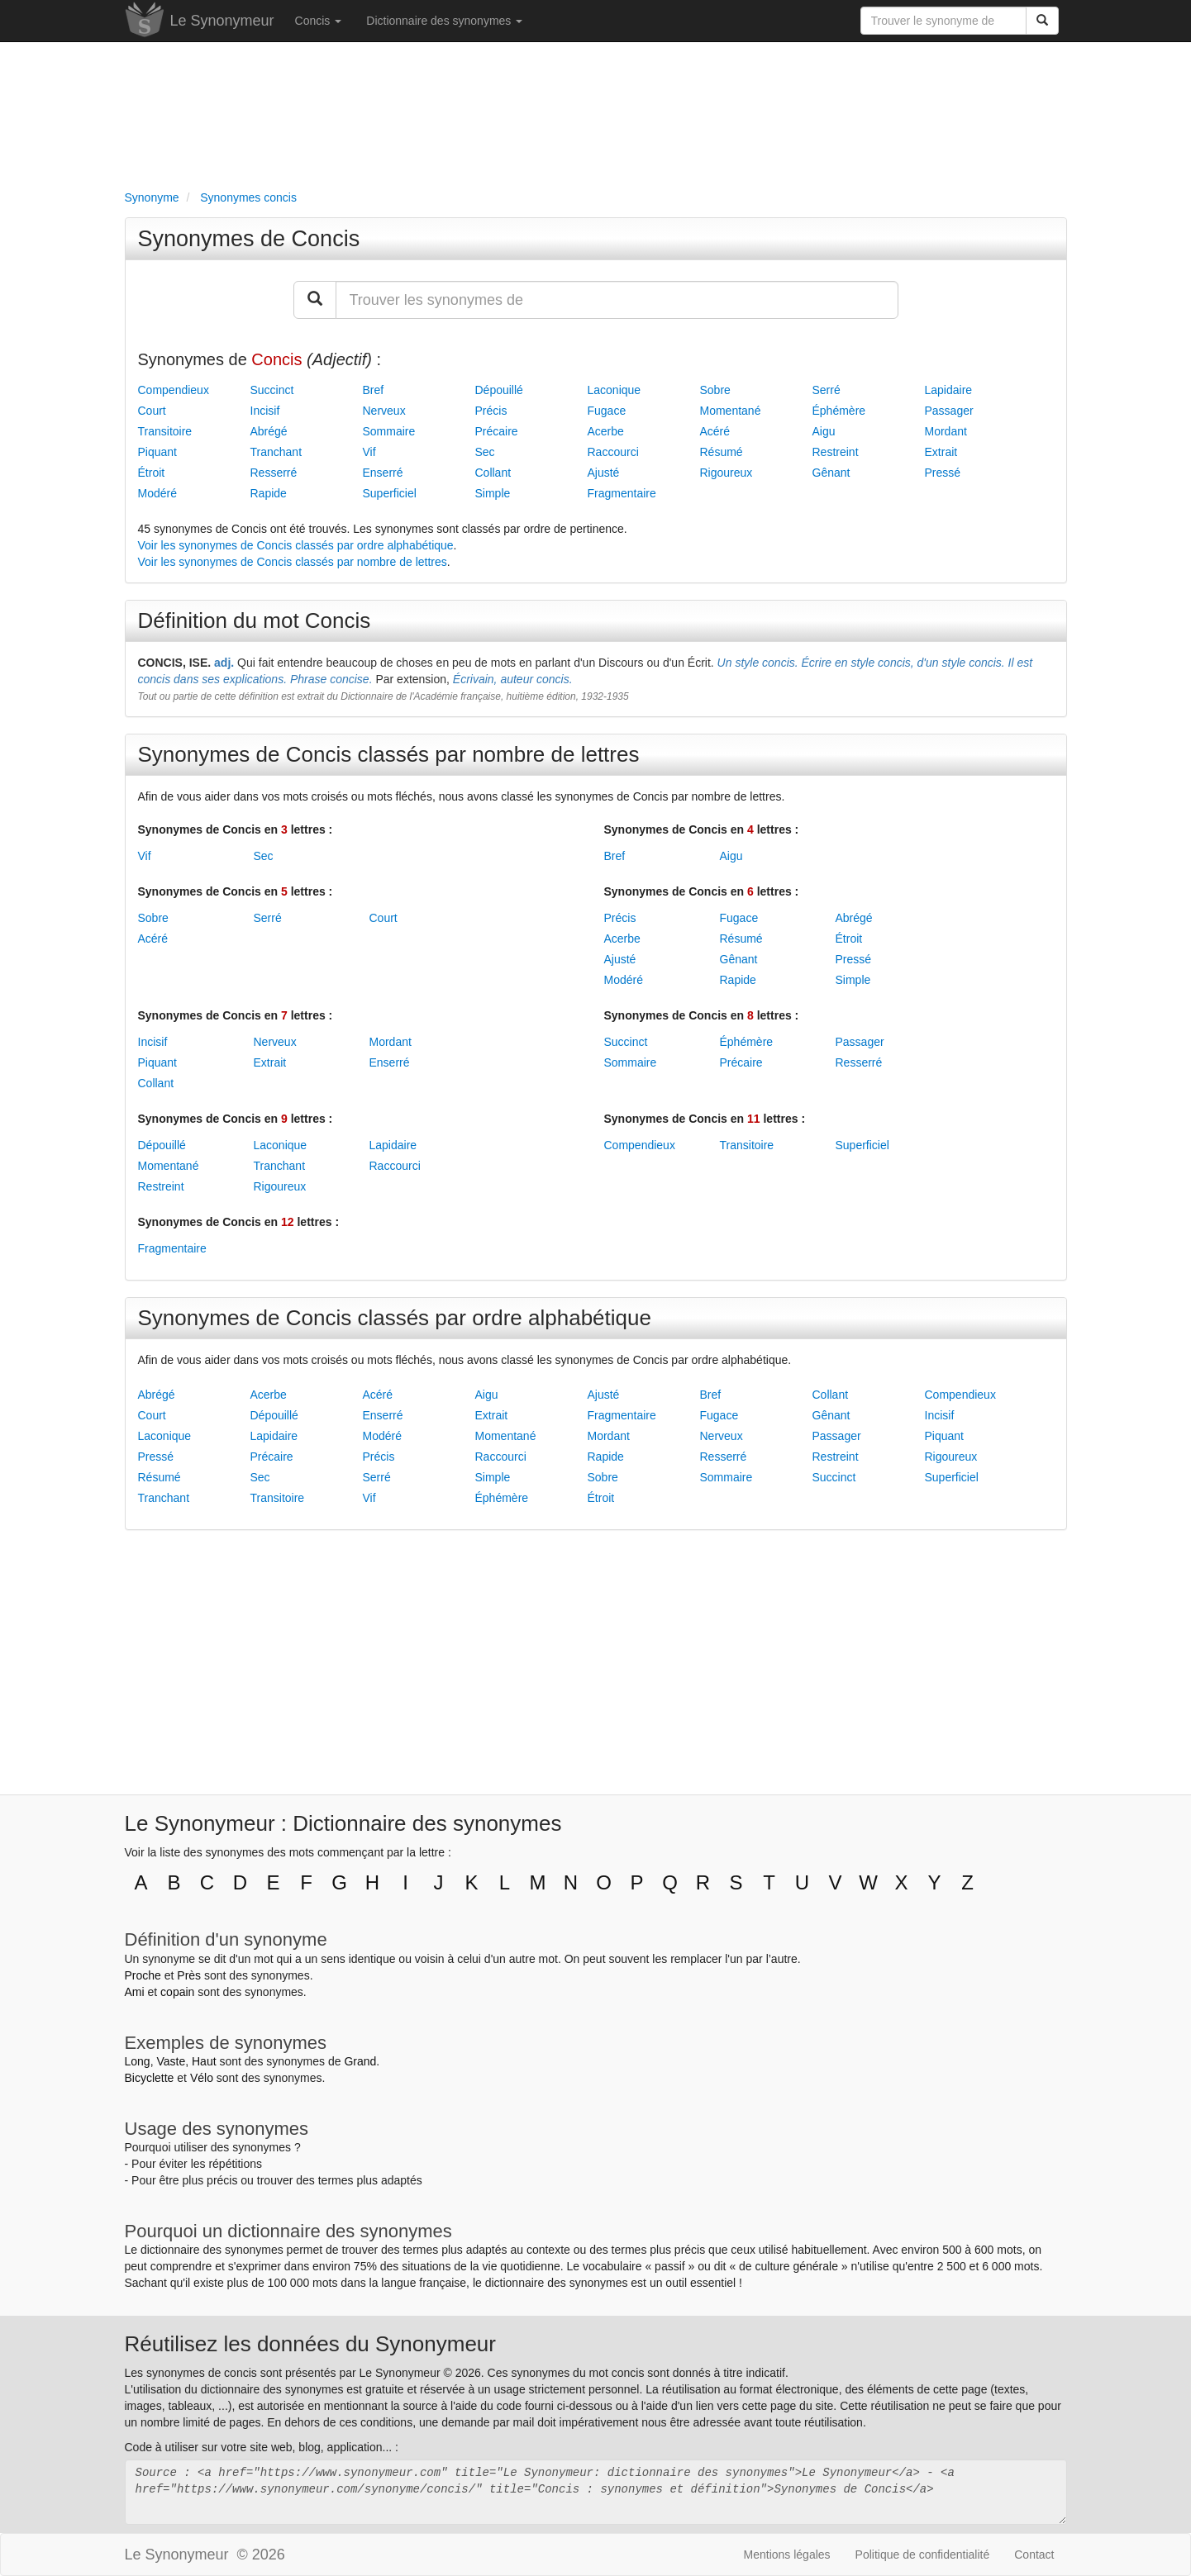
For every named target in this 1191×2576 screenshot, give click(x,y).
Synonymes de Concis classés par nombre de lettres (389, 754)
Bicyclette (149, 2077)
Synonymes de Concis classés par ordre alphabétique (394, 1317)
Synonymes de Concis (249, 238)
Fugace (607, 410)
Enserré (383, 472)
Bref (373, 390)
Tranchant (276, 452)
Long (137, 2061)
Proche (143, 1975)
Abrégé (269, 431)
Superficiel (390, 493)
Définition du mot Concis (254, 620)
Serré (826, 390)
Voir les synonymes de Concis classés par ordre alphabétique (296, 545)
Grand (360, 2061)
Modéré (157, 493)
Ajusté (604, 472)
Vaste (170, 2061)
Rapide (268, 493)
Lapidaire (949, 390)
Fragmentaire (622, 493)
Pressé (943, 472)
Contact (1034, 2554)
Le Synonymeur (222, 20)
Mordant (946, 431)
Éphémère (839, 410)
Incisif (265, 410)
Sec (485, 452)
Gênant (831, 472)
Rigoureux (726, 472)
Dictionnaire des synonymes (444, 20)
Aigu (824, 431)
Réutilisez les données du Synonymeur (310, 2343)
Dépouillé (499, 390)
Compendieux (173, 390)
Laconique (614, 390)
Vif (369, 452)
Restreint (835, 452)
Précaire (496, 431)
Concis (318, 20)
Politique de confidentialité (922, 2554)
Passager (949, 410)
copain (177, 1992)
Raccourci (613, 452)
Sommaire (389, 431)
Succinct (272, 390)
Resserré (274, 472)
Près (189, 1975)
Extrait (941, 452)
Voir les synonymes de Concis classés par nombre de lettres (292, 561)
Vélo (201, 2077)
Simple (493, 493)
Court (152, 410)
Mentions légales (787, 2554)
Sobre (715, 390)
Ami (135, 1992)
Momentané (730, 410)
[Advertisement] (596, 112)
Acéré (715, 431)
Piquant (157, 452)
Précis (491, 410)
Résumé (721, 452)
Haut (204, 2061)
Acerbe (606, 431)
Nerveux (384, 410)
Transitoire (165, 431)
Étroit (151, 472)
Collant (493, 472)
